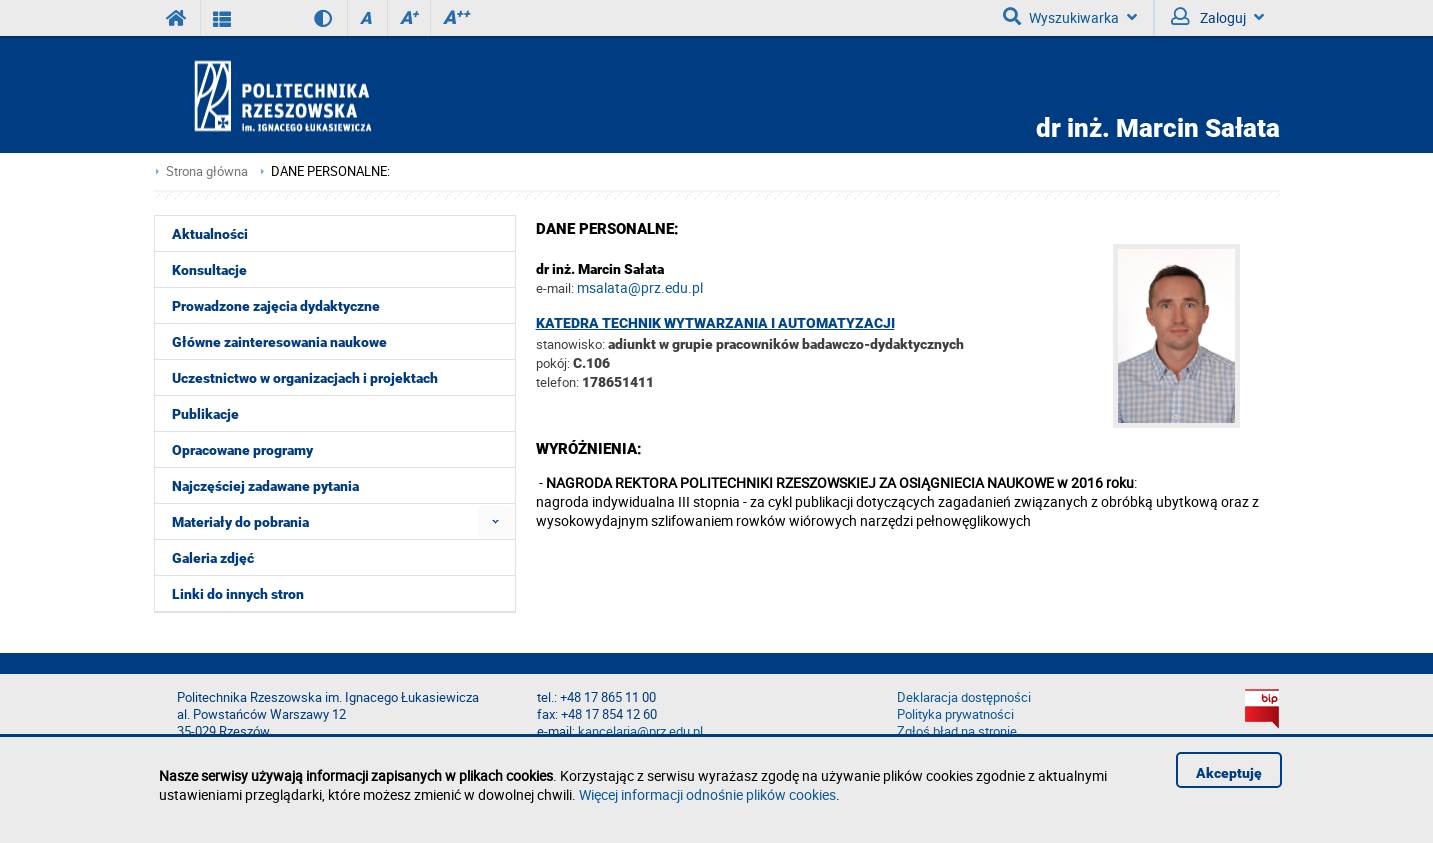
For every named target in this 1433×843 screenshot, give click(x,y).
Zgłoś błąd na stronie (957, 731)
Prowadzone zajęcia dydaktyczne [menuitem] (276, 306)
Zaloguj (1217, 17)
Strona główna (207, 171)
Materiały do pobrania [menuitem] (240, 522)
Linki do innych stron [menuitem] (238, 594)
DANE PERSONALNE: (330, 171)
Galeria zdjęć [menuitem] (213, 558)
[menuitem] (495, 521)
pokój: (554, 363)
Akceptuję (1229, 773)
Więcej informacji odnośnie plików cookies (707, 794)
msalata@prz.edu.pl (640, 287)
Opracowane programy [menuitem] (242, 450)
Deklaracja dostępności (964, 697)
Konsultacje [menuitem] (209, 270)
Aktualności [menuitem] (210, 234)
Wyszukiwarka (1070, 17)
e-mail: (555, 288)
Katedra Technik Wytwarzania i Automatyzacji (715, 323)
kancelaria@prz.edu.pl (640, 731)
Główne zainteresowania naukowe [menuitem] (279, 342)
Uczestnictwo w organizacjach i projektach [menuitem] (305, 378)
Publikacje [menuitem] (205, 414)
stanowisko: (570, 344)
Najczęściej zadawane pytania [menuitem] (265, 486)
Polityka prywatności (955, 714)
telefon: (557, 382)
